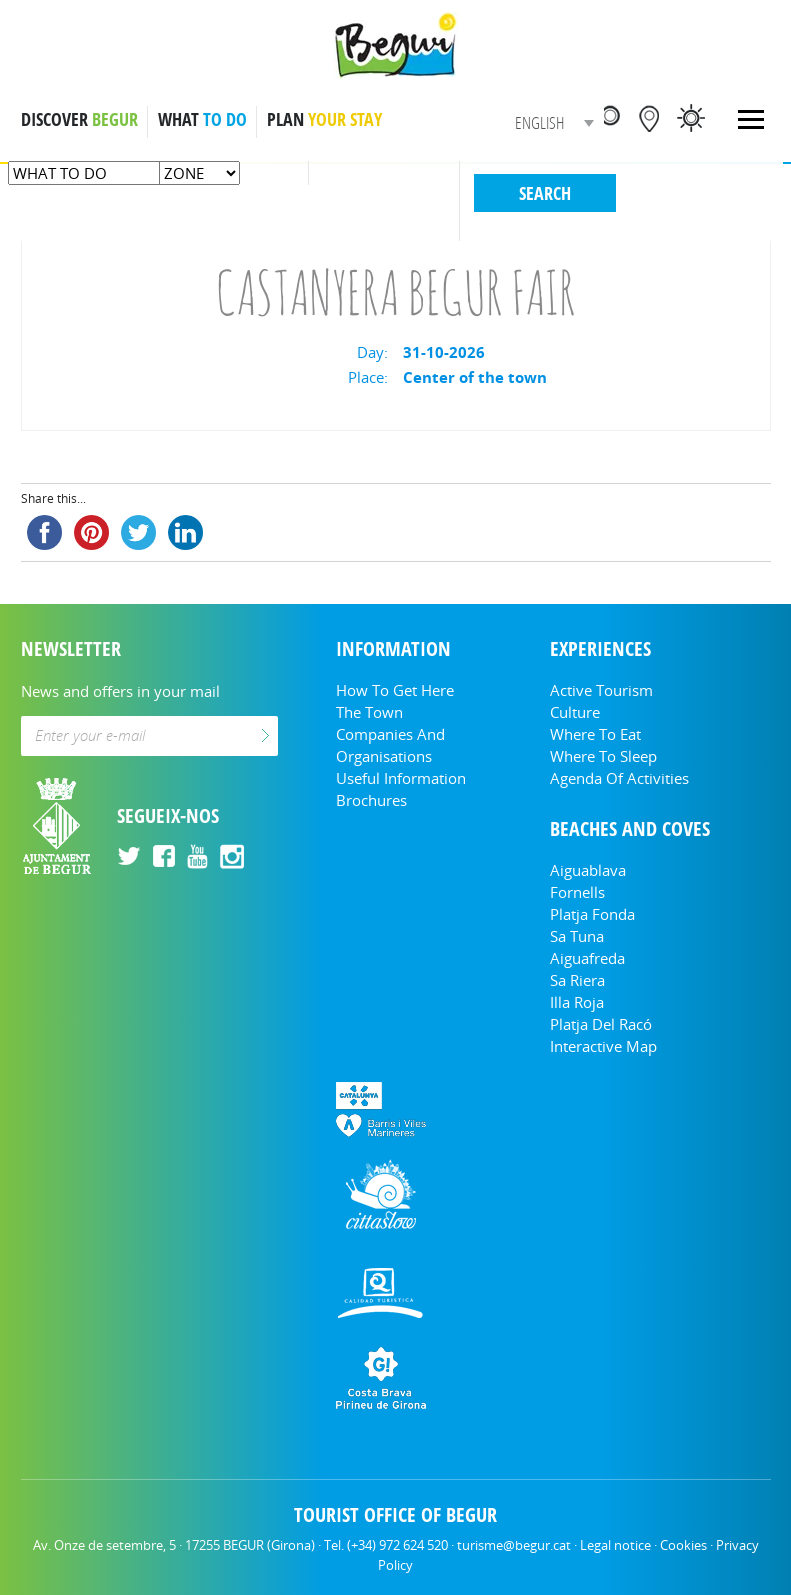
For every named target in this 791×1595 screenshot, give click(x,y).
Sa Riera (577, 980)
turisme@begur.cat (514, 1545)
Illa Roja (577, 1002)
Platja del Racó (601, 1024)
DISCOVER (79, 119)
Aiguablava (588, 870)
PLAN (324, 119)
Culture (575, 712)
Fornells (577, 892)
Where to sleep (603, 756)
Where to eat (595, 734)
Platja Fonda (592, 914)
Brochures (371, 800)
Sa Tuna (577, 936)
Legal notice (615, 1545)
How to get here (395, 690)
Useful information (401, 778)
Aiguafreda (587, 958)
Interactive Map (603, 1046)
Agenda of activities (619, 778)
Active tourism (601, 690)
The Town (369, 712)
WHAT (202, 119)
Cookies (683, 1545)
